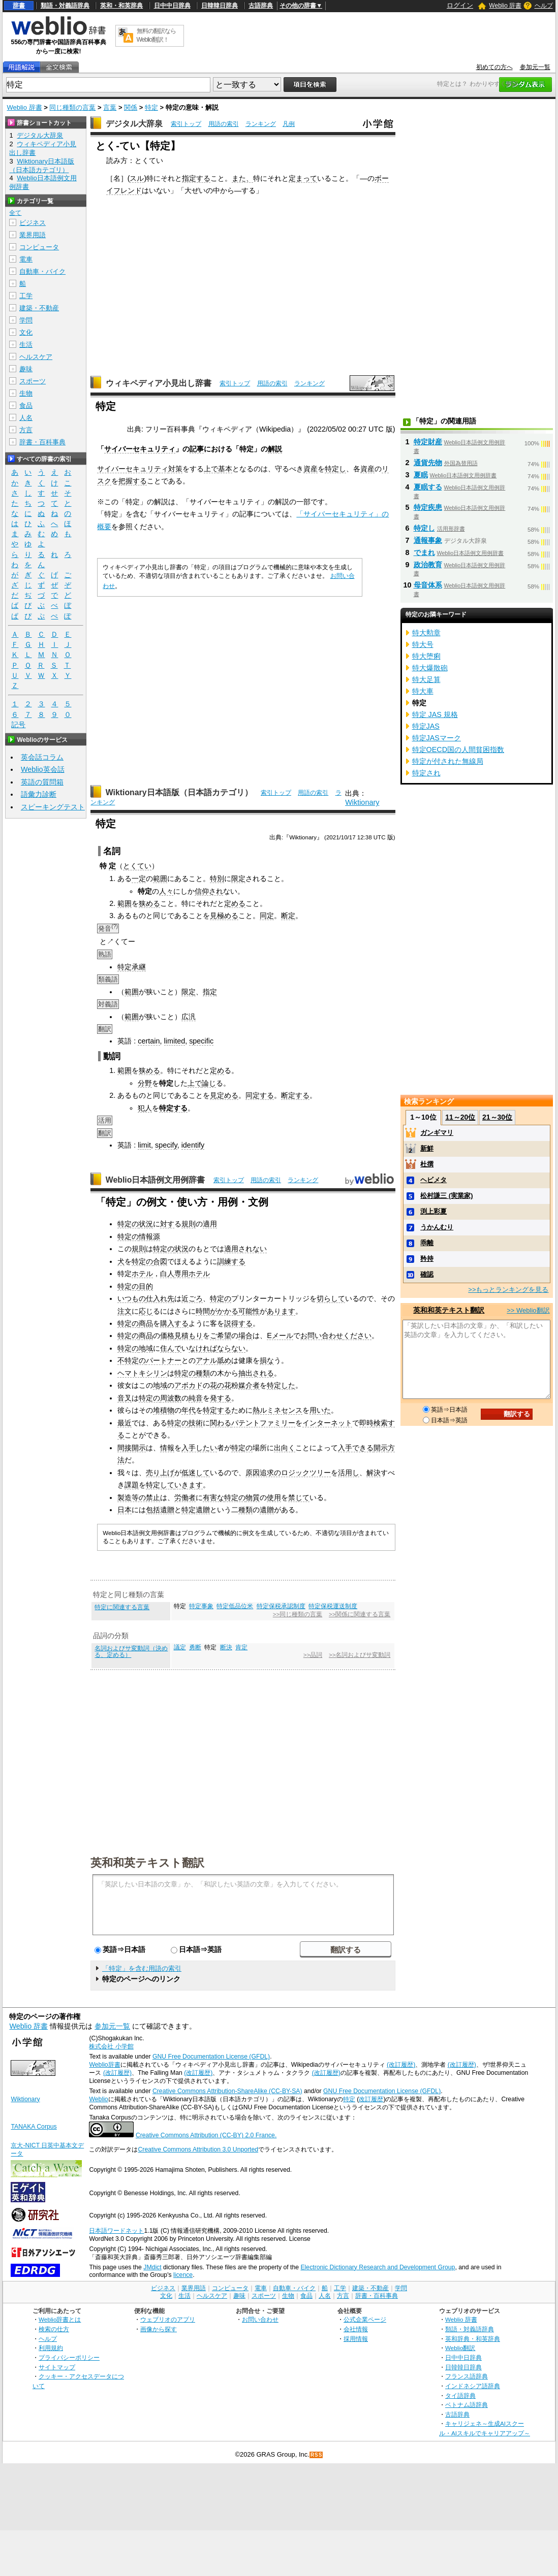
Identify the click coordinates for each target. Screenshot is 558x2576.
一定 (139, 878)
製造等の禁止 (138, 1497)
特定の (128, 1224)
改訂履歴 (371, 2099)
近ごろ (192, 1298)
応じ (146, 1311)
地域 (146, 1348)
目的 (146, 1286)
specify (166, 1145)
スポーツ (32, 381)
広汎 (188, 1017)
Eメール (280, 1335)
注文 (124, 1311)
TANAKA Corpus (33, 2126)
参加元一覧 (535, 67)
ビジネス (32, 222)
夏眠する (428, 487)
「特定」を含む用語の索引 (141, 1968)
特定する (173, 1108)
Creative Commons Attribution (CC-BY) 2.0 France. (206, 2135)
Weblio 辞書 (505, 5)
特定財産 (428, 442)
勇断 (195, 1647)
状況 (146, 1224)
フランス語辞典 (466, 2376)
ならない (231, 1348)
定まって (303, 178)
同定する (259, 1095)
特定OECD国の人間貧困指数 (458, 749)
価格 (167, 1335)
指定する (196, 178)
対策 (175, 469)
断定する (295, 1095)
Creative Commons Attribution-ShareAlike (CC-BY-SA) (227, 2091)
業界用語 (32, 235)
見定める (224, 1095)
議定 (180, 1647)
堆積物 (163, 1410)
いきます (188, 1485)
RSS (317, 2455)
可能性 (249, 1311)
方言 (26, 430)
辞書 (19, 5)
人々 (166, 891)
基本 (225, 469)
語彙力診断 (38, 794)
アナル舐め (213, 1360)
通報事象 (428, 540)
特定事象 (201, 1606)
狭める (149, 903)
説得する (238, 1323)
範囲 (160, 878)
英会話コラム (42, 757)
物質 (252, 1497)
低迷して (195, 1473)
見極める (224, 915)
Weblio (98, 2099)
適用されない (245, 1249)
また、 (242, 178)
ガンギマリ (436, 1132)
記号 (18, 725)
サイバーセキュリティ (139, 449)
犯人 (145, 1108)
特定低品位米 (234, 1606)
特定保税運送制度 (332, 1606)
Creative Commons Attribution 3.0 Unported (198, 2149)
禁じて (298, 1497)
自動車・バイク (42, 271)
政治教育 (428, 565)
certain (149, 1041)
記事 (197, 449)
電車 (26, 259)
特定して (160, 1485)
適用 (210, 1224)
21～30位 (497, 1117)
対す (167, 1224)
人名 (26, 417)
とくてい (137, 866)
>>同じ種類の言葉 (297, 1614)
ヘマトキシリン (142, 1373)
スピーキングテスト (53, 807)
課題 (132, 1485)
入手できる (356, 1448)
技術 (196, 1423)
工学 (26, 296)
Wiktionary (362, 802)
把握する (132, 481)
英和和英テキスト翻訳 (147, 1862)
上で (211, 469)
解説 (275, 449)
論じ (209, 1083)
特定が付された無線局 (447, 761)
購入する (174, 1323)
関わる (220, 1423)
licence (183, 2274)
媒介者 (249, 1385)
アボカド (188, 1385)
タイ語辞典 (460, 2395)
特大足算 (426, 679)
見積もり (188, 1335)
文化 (26, 332)
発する (220, 1398)
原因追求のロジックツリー (288, 1473)
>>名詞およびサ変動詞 (359, 1655)
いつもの (131, 1298)
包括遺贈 (160, 1510)
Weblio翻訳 (460, 2347)
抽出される (256, 1373)
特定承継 (131, 967)
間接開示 (131, 1448)
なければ (203, 1348)
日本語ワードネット (116, 2230)
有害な (213, 1497)
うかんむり (436, 1227)
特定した (281, 1385)
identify (193, 1145)
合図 (160, 1261)
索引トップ (186, 123)
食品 (26, 405)
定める (234, 903)
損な (267, 1360)
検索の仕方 (54, 2329)
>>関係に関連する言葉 (359, 1614)
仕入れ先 (160, 1298)
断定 (288, 915)
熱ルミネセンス (277, 1410)
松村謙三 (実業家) (446, 1195)
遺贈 (267, 1510)
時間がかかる (217, 1311)
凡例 (289, 123)
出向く (284, 1448)
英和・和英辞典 (121, 5)
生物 (26, 393)
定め (217, 1070)
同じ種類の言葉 (72, 107)
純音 (196, 1398)
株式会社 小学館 (111, 2046)
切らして (331, 1298)
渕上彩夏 (433, 1211)
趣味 (26, 369)
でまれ (424, 552)
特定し (335, 469)
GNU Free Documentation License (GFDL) (211, 2056)
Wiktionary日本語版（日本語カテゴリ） (179, 792)
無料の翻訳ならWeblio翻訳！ (156, 35)
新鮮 (426, 1148)
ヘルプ (544, 5)
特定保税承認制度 (281, 1606)
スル (137, 178)
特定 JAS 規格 (435, 714)
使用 (274, 1497)
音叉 (124, 1398)
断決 (226, 1647)
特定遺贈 (195, 1510)
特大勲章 (426, 633)
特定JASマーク (436, 738)
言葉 (109, 107)
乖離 (426, 1243)
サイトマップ (57, 2367)
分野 (145, 1083)
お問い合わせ (321, 1335)
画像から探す (158, 2329)
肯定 (241, 1647)
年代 (188, 1410)
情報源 (149, 1236)
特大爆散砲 (430, 668)
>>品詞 (312, 1655)
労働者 (185, 1497)
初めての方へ (494, 67)
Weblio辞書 (104, 2064)
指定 (210, 992)
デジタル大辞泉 (134, 123)
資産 (310, 469)
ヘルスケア (35, 357)
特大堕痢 (426, 656)
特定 (151, 107)
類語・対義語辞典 (65, 5)
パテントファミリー (263, 1423)
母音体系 (428, 585)
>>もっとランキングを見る (508, 1289)
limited (174, 1041)
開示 (381, 1448)
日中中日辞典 (172, 5)
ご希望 (220, 1335)
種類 (203, 1373)
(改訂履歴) (401, 2064)
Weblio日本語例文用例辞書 (155, 1180)
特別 (217, 878)
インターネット (327, 1423)
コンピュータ (39, 247)
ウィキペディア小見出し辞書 (158, 383)
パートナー (163, 1360)
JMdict (152, 2267)
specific (201, 1041)
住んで (170, 1348)
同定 (267, 915)
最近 (124, 1423)
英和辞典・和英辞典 (472, 2338)
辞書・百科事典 (42, 442)
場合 (245, 1335)
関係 (130, 107)
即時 (366, 1423)
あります (281, 1311)
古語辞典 (261, 5)
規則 (188, 1224)
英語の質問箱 (42, 782)
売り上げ (160, 1473)
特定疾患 (428, 507)
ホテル (142, 1273)
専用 (181, 1273)
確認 (426, 1274)
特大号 (422, 644)
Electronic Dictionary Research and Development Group (377, 2267)
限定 (238, 878)
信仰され (209, 891)
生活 (26, 344)
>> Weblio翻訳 (528, 1310)
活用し (348, 1473)
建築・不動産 (39, 308)
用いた (320, 1410)
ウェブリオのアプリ (167, 2319)
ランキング (260, 123)
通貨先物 (428, 463)
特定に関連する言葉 (122, 1607)
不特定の (131, 1360)
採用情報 (356, 2338)
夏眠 (421, 475)
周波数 (170, 1398)
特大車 (422, 691)
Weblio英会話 (43, 769)
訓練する (231, 1261)
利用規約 (51, 2347)
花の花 (220, 1385)
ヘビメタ (433, 1180)
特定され (426, 773)
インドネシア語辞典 (472, 2386)
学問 (26, 320)
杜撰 (426, 1164)
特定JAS (426, 726)
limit (144, 1145)
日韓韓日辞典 (219, 5)
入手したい (199, 1448)
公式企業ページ (365, 2319)
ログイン (460, 5)
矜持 (426, 1258)
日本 (124, 1510)
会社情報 (356, 2329)
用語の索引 (223, 123)
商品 (146, 1323)
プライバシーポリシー (69, 2357)
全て (15, 213)
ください (357, 1335)
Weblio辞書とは (60, 2319)
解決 (373, 1473)
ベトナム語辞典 (466, 2404)
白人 (167, 1273)
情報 (167, 1448)
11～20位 (460, 1117)
